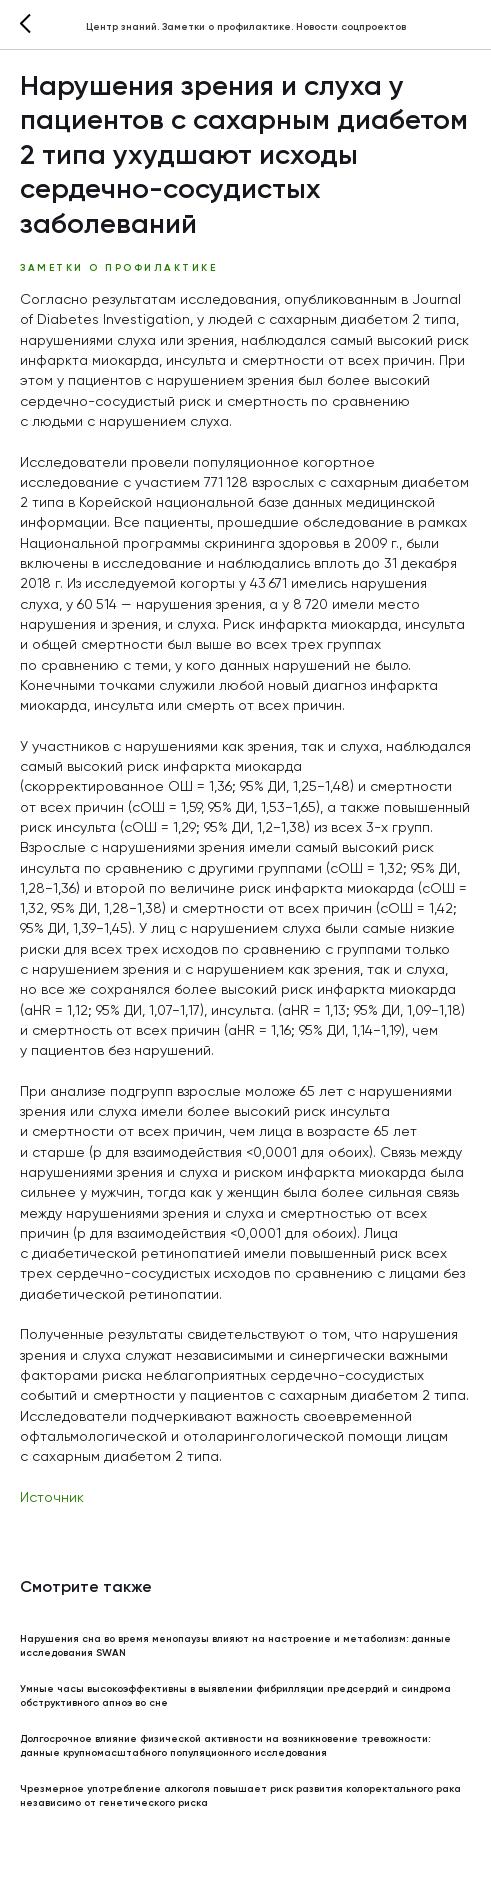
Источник (52, 1498)
